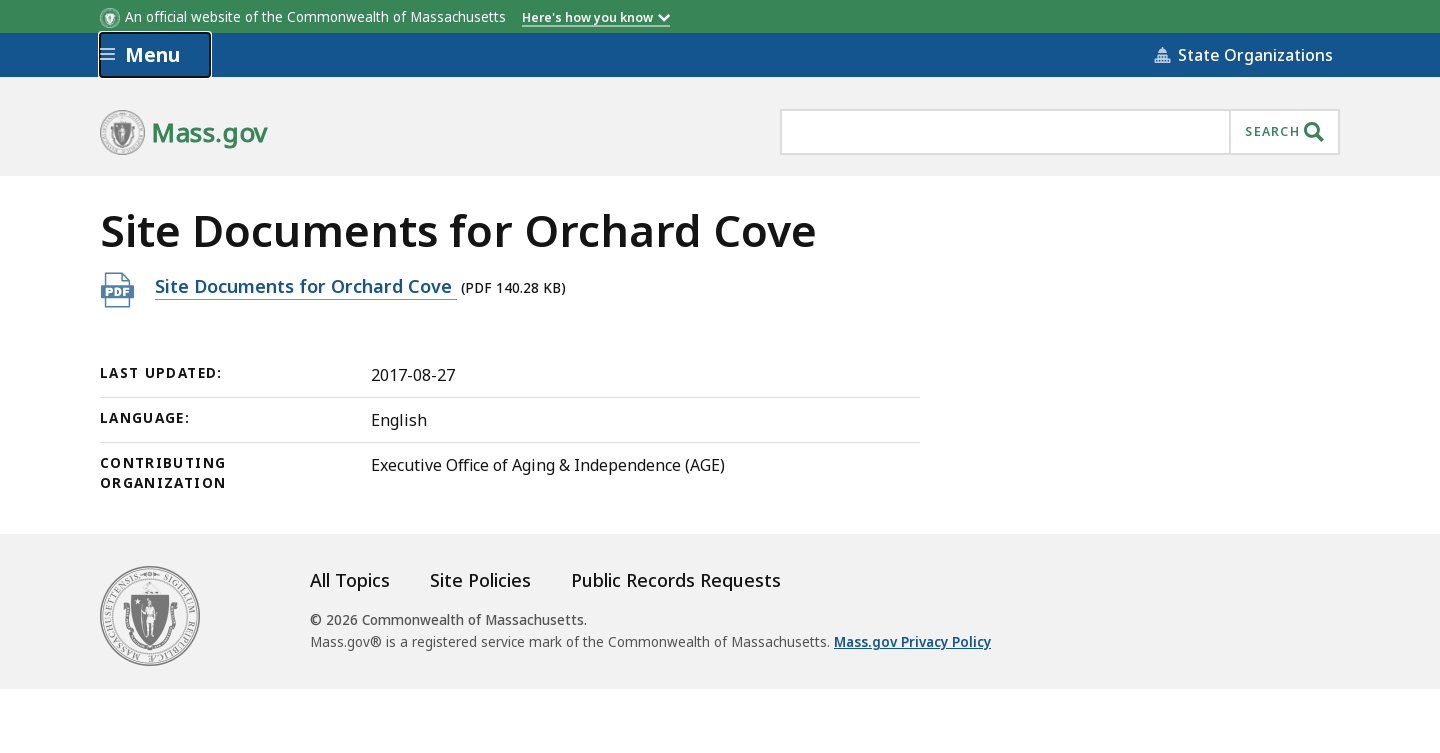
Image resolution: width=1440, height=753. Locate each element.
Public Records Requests (676, 580)
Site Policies (480, 580)
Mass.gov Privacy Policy (912, 642)
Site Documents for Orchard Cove (306, 285)
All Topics (350, 580)
